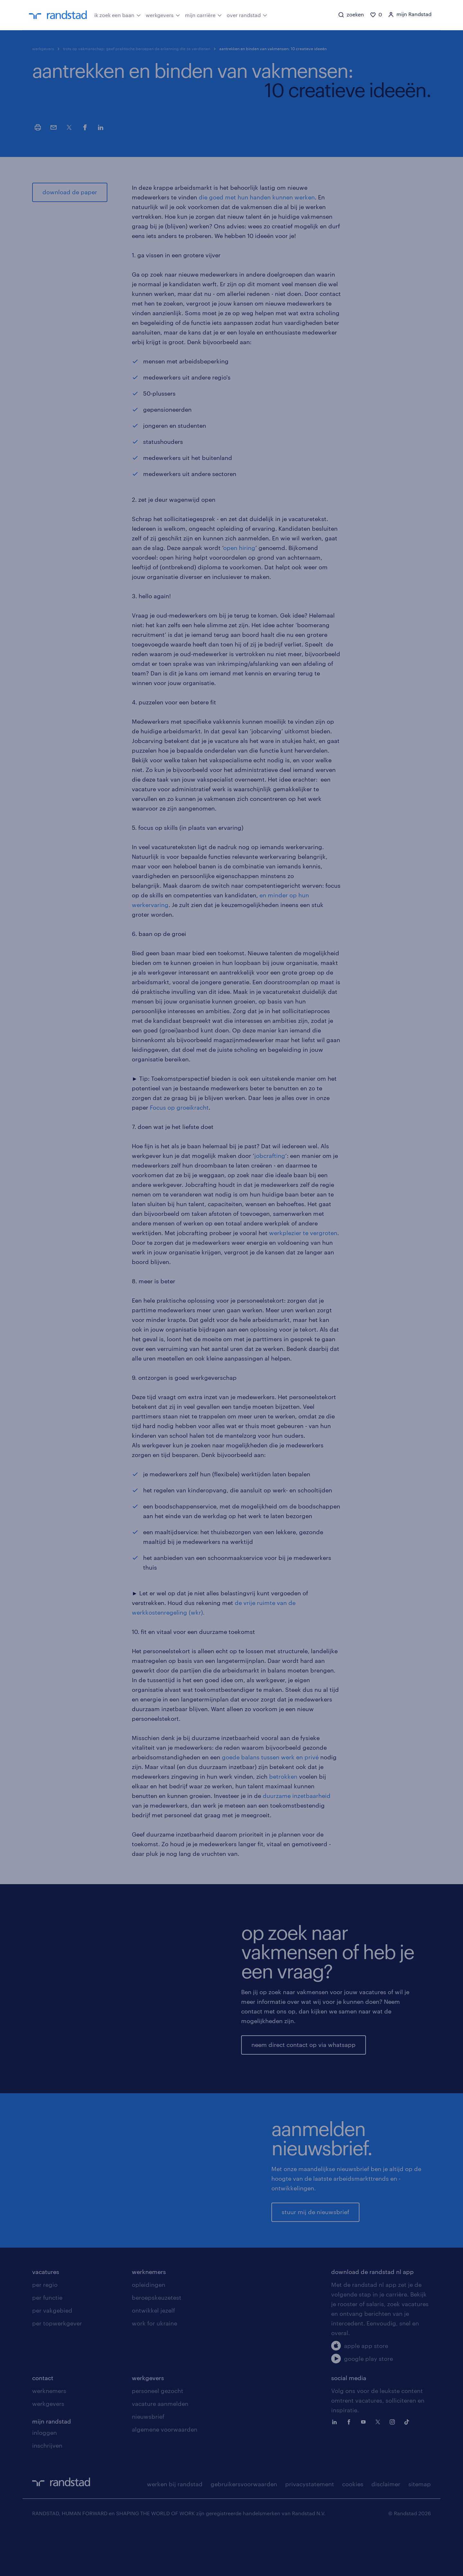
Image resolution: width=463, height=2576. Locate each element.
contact (42, 2422)
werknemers (149, 2316)
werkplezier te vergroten (303, 1232)
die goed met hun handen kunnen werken (257, 197)
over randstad (247, 14)
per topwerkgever (57, 2368)
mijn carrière (203, 14)
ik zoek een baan (117, 14)
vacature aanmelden (160, 2448)
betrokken (283, 1776)
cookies (352, 2529)
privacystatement (309, 2529)
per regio (45, 2329)
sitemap (419, 2529)
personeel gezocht (157, 2435)
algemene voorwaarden (164, 2474)
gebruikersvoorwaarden (244, 2529)
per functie (47, 2342)
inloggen (44, 2477)
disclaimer (385, 2529)
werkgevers (163, 14)
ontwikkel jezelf (153, 2355)
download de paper (69, 192)
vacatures (45, 2316)
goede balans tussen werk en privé (270, 1757)
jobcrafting (269, 1155)
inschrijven (47, 2490)
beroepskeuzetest (156, 2342)
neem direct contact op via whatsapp (303, 2044)
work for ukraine (154, 2368)
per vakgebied (52, 2355)
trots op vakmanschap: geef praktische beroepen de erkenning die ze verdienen (136, 48)
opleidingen (148, 2329)
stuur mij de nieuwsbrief (315, 2234)
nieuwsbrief (148, 2461)
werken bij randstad (175, 2529)
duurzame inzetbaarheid (297, 1795)
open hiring (239, 547)
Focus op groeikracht (179, 1107)
